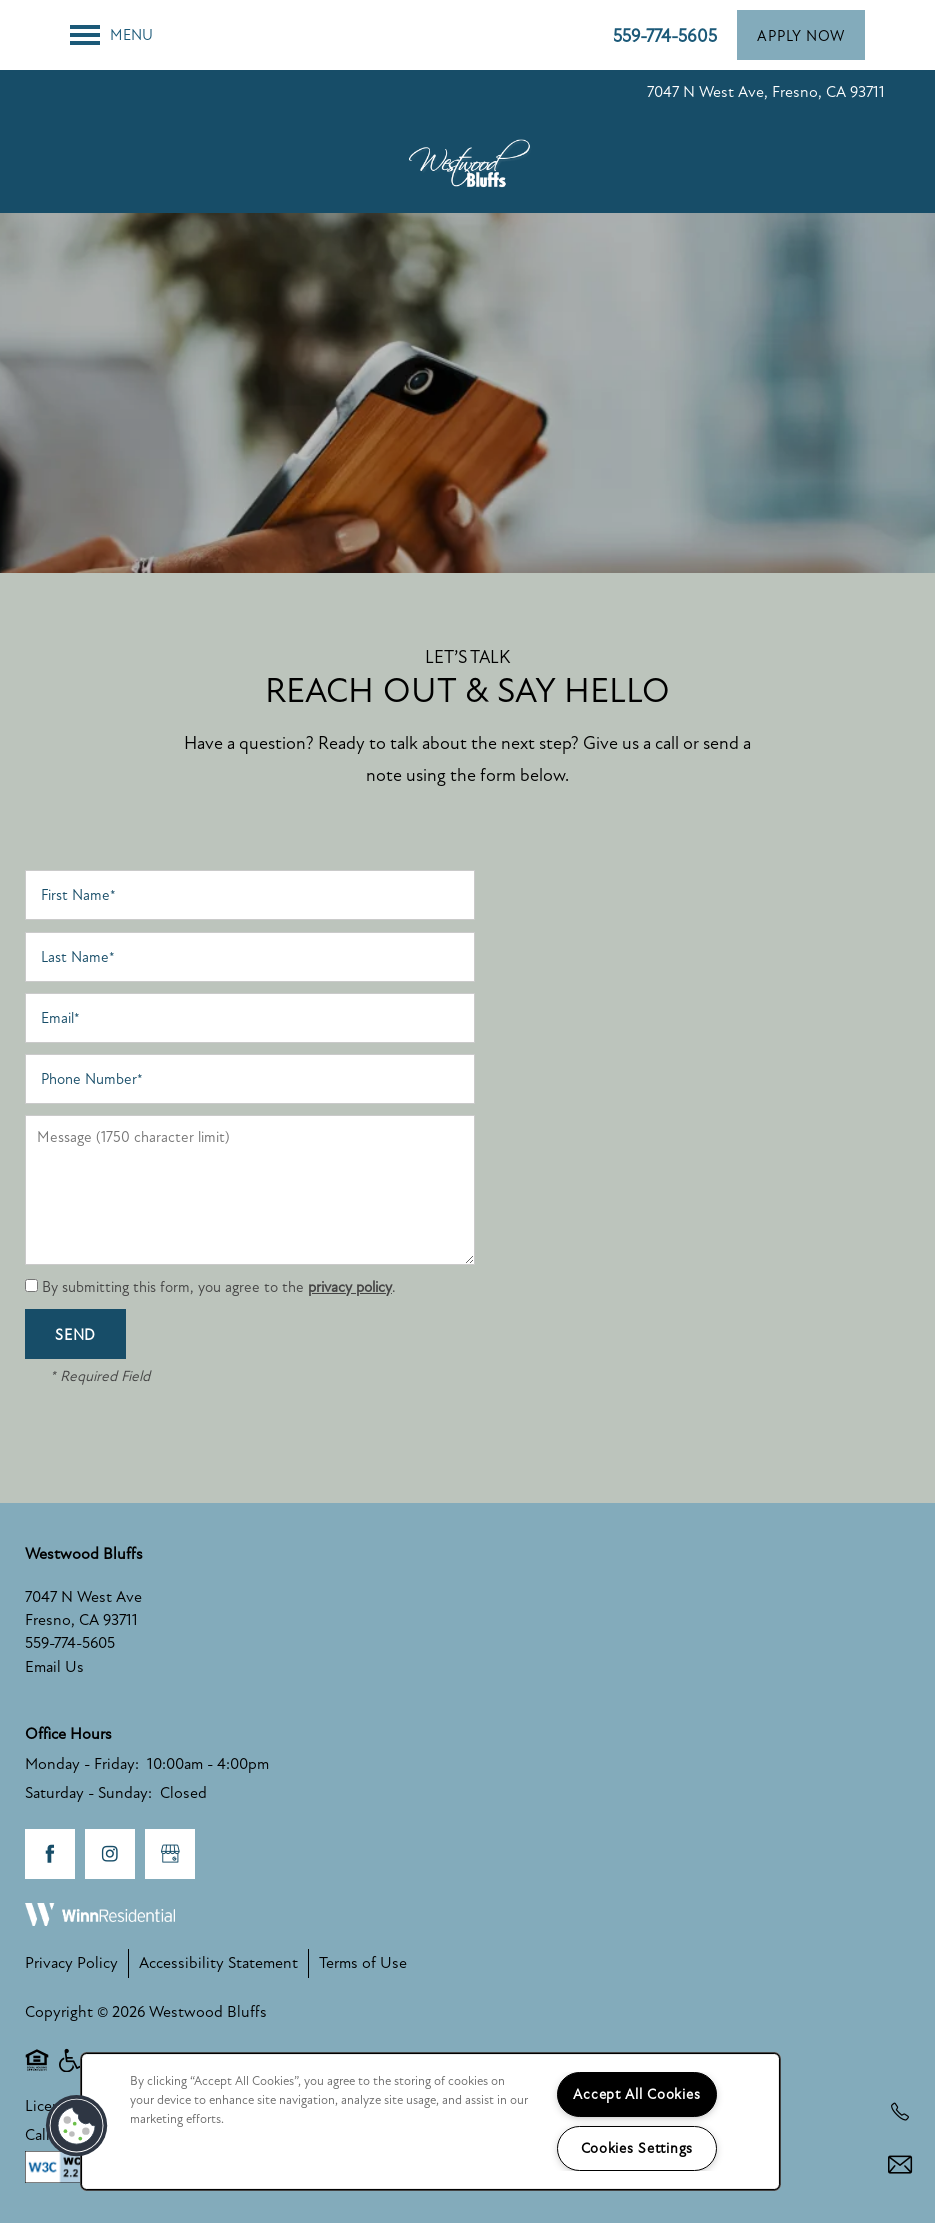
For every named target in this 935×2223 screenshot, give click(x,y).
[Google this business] (170, 1854)
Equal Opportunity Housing (37, 2070)
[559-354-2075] (900, 2112)
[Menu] (111, 35)
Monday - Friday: (82, 1764)
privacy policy (350, 1287)
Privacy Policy (71, 1963)
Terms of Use (363, 1963)
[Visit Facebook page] (50, 1854)
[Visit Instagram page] (110, 1854)
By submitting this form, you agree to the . (219, 1287)
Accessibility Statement (218, 1963)
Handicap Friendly (71, 2070)
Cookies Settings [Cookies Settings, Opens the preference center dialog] (637, 2148)
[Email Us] (900, 2165)
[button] (801, 35)
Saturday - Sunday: (88, 1793)
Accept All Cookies (636, 2094)
